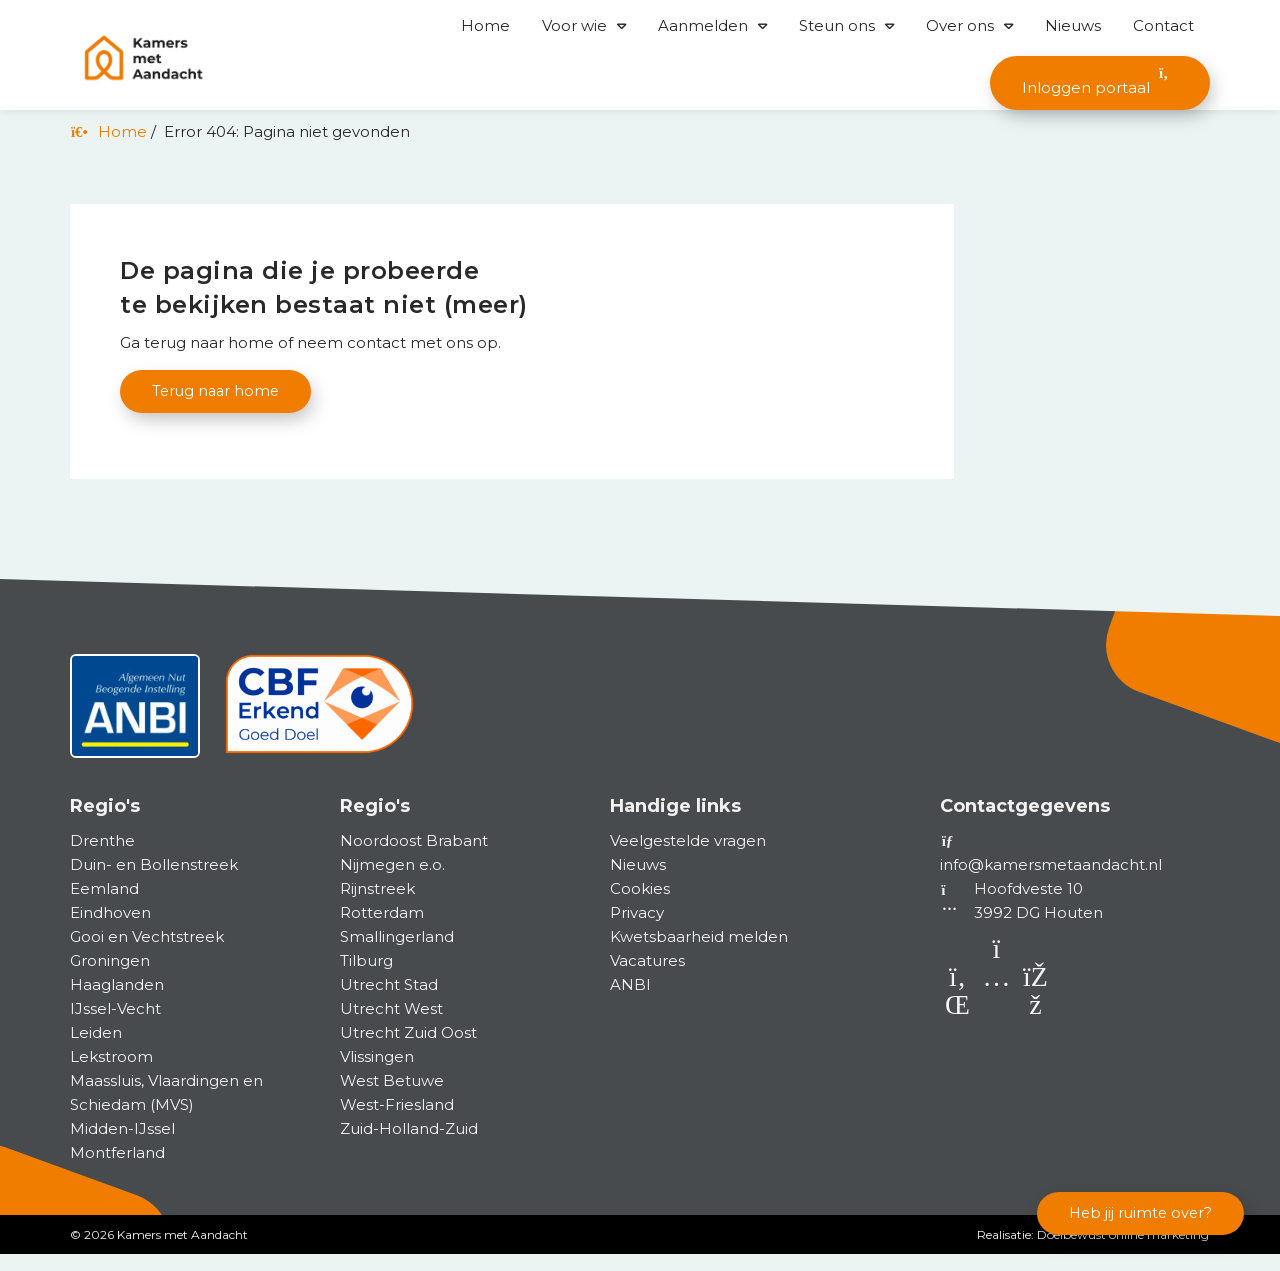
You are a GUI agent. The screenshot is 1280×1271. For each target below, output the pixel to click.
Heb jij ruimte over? (1137, 1211)
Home (485, 25)
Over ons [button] (960, 25)
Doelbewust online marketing (1123, 1251)
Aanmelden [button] (703, 25)
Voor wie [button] (574, 25)
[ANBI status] (135, 730)
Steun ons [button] (837, 25)
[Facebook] (1035, 1025)
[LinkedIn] (959, 1025)
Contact (1163, 25)
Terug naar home (218, 391)
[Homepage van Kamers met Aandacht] (143, 59)
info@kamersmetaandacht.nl (1051, 881)
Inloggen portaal (1100, 81)
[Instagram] (998, 1025)
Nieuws (1073, 25)
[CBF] (319, 730)
